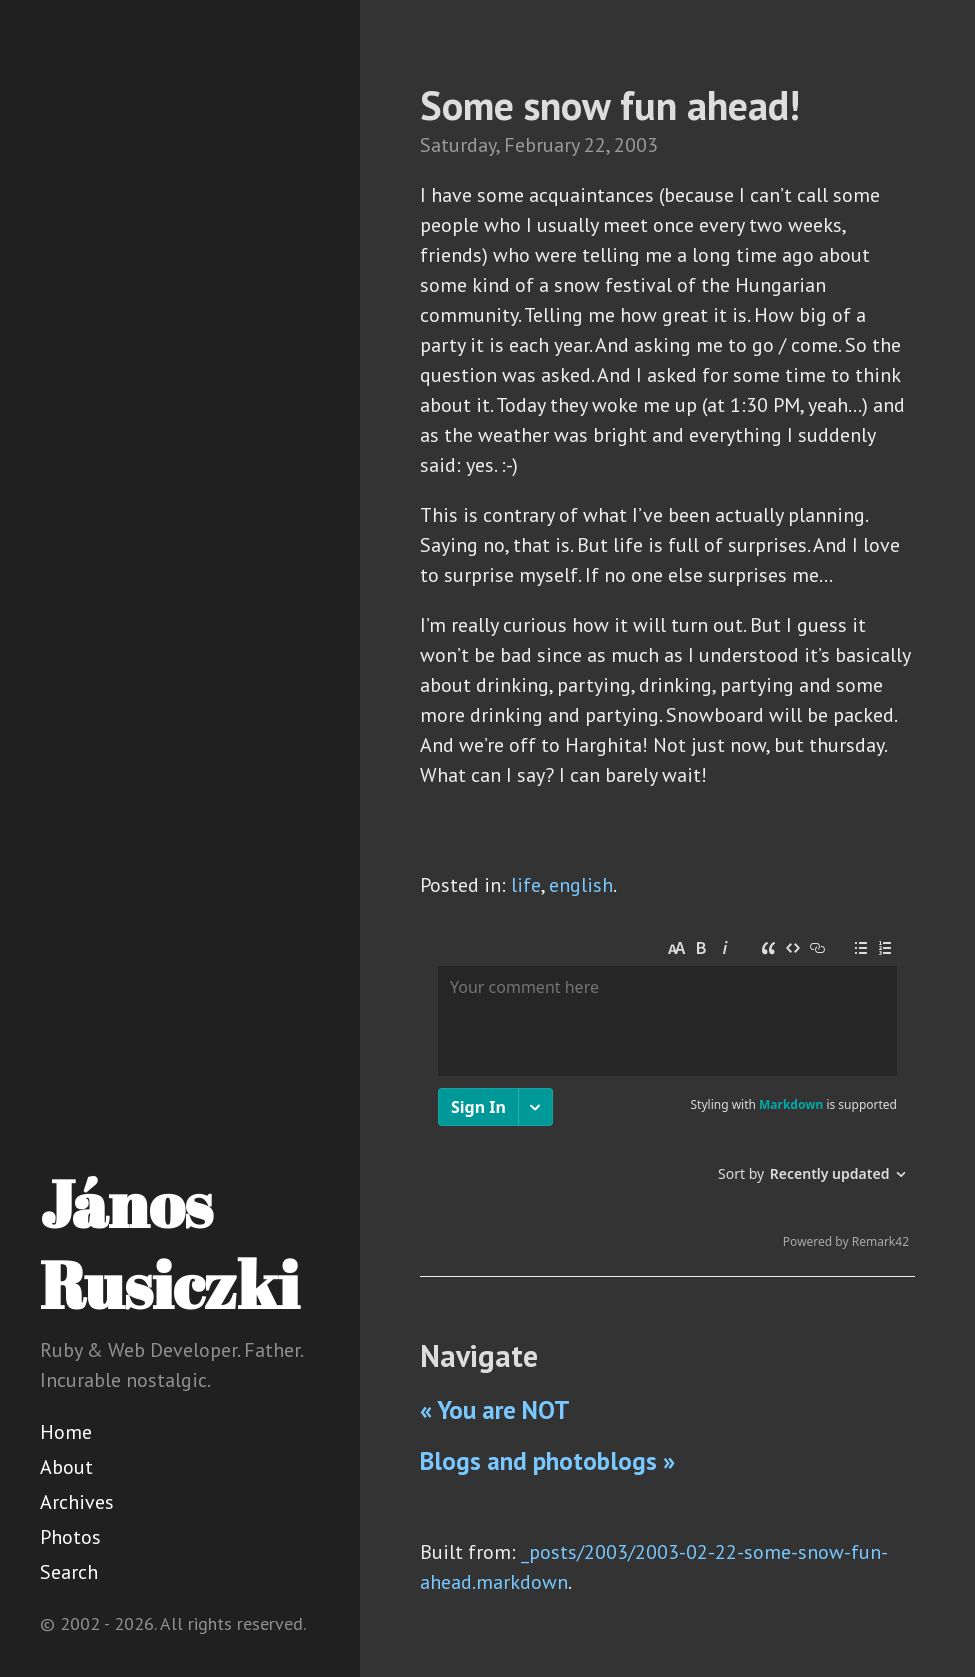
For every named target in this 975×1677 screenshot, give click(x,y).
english (581, 885)
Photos (70, 1537)
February (541, 145)
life (526, 885)
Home (66, 1432)
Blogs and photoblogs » (547, 1461)
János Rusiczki (169, 1243)
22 (595, 145)
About (66, 1467)
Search (69, 1572)
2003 (636, 145)
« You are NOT (495, 1410)
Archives (77, 1502)
